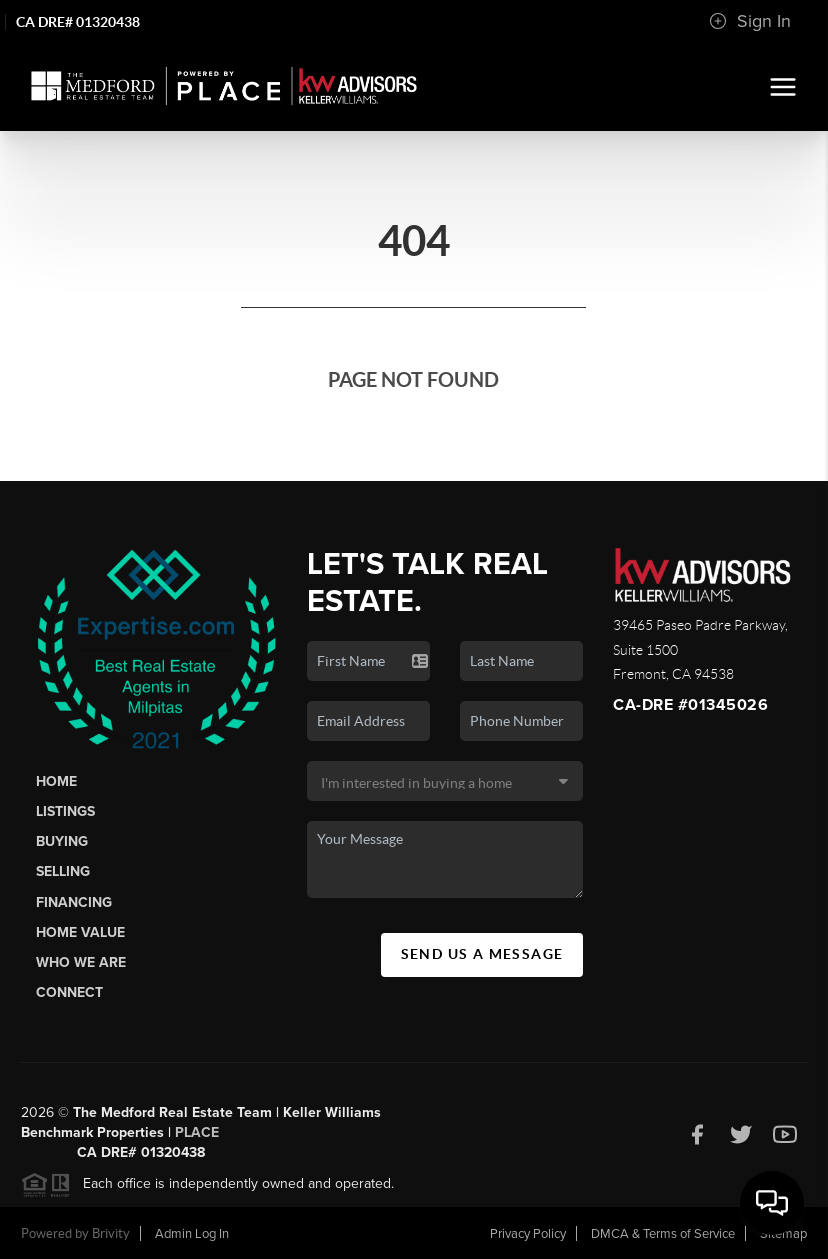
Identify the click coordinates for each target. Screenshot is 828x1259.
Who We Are (81, 962)
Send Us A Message (482, 954)
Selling (63, 871)
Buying (62, 841)
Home (56, 781)
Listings (65, 811)
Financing (74, 902)
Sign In (750, 21)
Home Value (80, 932)
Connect (69, 992)
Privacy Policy (528, 1234)
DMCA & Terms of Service (663, 1234)
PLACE (197, 1138)
